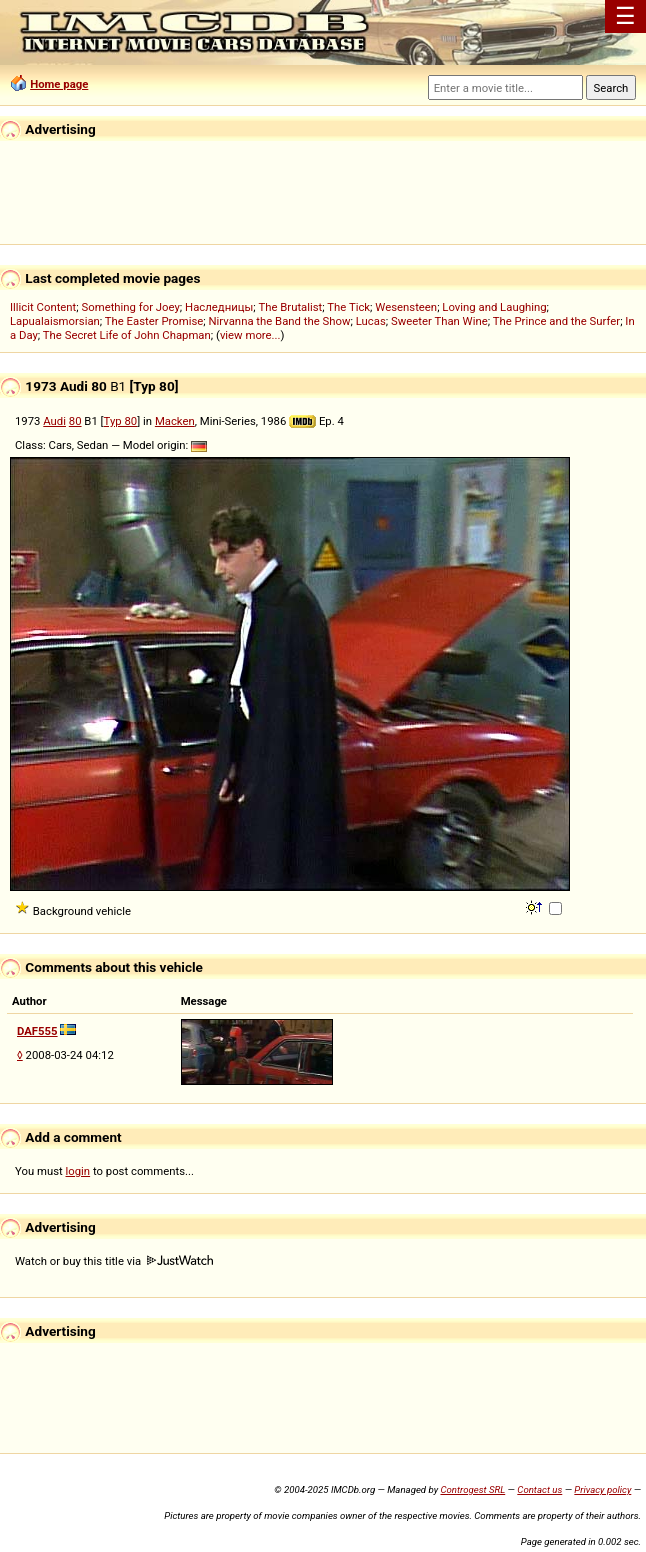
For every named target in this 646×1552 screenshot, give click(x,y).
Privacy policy (602, 1489)
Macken (175, 421)
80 (75, 421)
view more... (250, 335)
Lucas (371, 321)
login (78, 1171)
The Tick (348, 307)
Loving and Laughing (494, 307)
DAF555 (37, 1031)
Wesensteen (406, 307)
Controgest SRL (472, 1489)
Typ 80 (121, 421)
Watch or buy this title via (114, 1261)
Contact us (539, 1489)
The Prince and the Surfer (556, 321)
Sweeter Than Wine (439, 321)
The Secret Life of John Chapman (127, 335)
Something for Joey (131, 307)
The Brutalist (290, 307)
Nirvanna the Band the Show (280, 321)
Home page (59, 84)
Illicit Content (43, 307)
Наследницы (219, 307)
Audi (54, 421)
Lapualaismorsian (55, 321)
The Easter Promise (154, 321)
